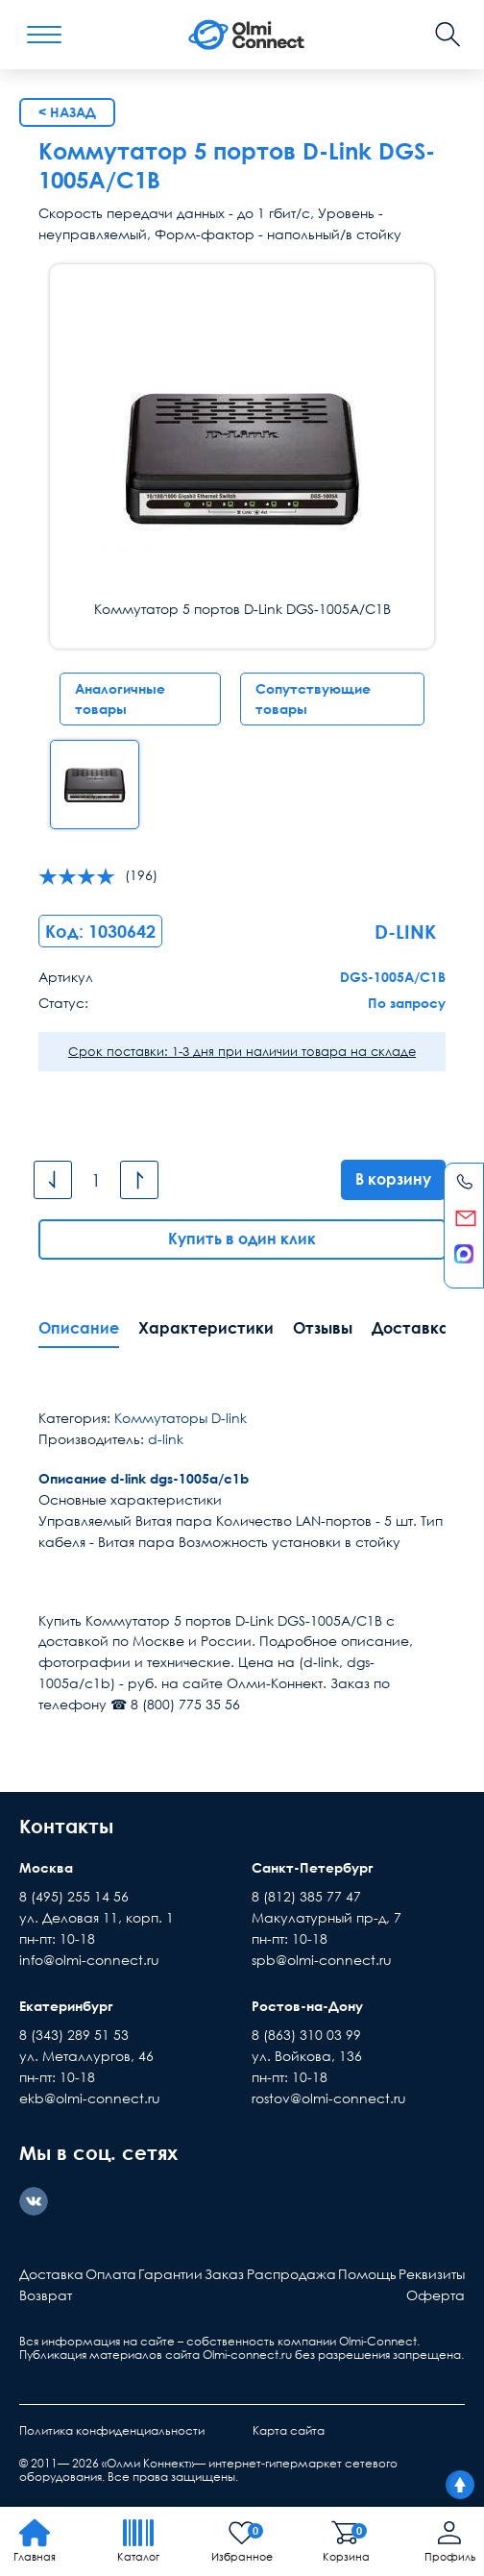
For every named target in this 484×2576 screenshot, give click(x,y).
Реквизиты (432, 2274)
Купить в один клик (242, 1238)
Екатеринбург (66, 2006)
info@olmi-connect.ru (89, 1959)
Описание (78, 1327)
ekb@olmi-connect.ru (89, 2098)
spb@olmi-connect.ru (322, 1959)
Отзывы (322, 1327)
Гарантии (170, 2274)
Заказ (224, 2274)
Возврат (45, 2295)
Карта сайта (289, 2430)
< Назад (67, 112)
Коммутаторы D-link (180, 1418)
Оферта (435, 2295)
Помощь (367, 2274)
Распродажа (291, 2274)
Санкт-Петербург (313, 1867)
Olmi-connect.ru (247, 2354)
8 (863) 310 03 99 (306, 2034)
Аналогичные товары (120, 699)
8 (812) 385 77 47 (306, 1896)
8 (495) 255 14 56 (74, 1896)
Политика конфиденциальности (112, 2430)
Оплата (110, 2274)
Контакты (66, 1825)
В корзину (393, 1179)
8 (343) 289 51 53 (74, 2034)
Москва (46, 1867)
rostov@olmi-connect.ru (329, 2098)
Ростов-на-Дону (307, 2006)
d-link (165, 1439)
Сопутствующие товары (313, 699)
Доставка (410, 1327)
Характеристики (206, 1327)
